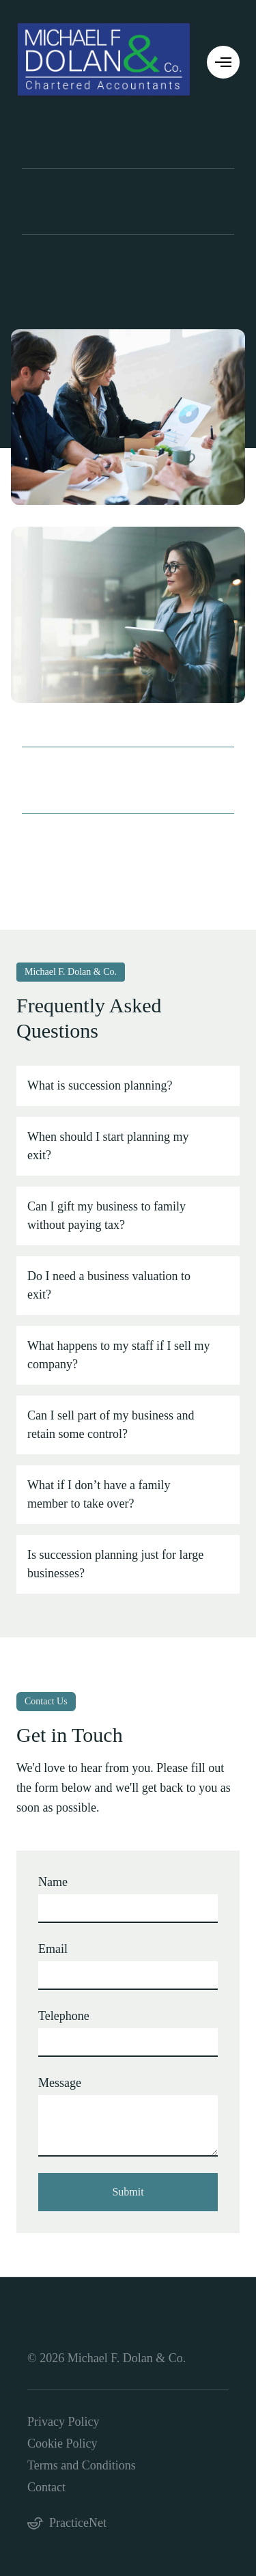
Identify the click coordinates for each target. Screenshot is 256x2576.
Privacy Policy (63, 2421)
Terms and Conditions (81, 2465)
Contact (46, 2487)
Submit (127, 2192)
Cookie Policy (62, 2443)
